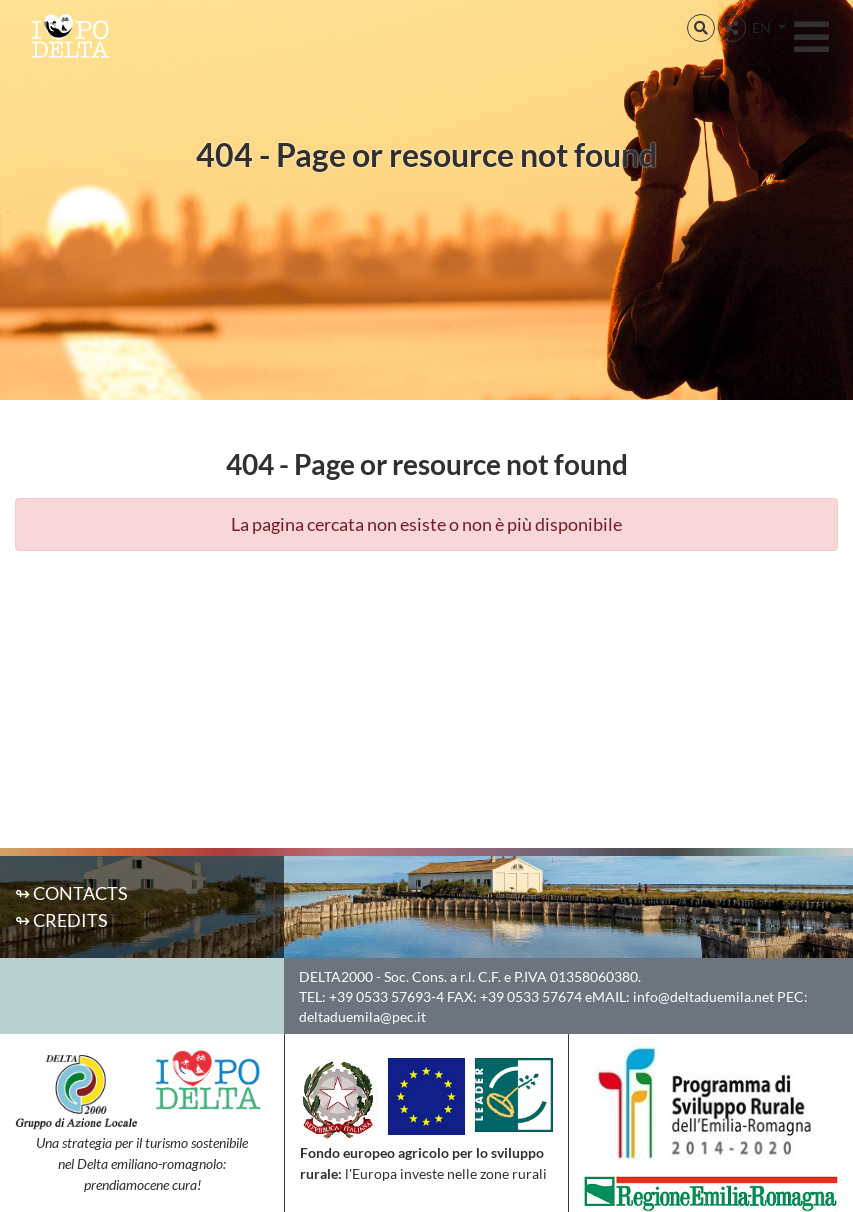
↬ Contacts (71, 893)
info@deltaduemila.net (703, 996)
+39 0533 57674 (531, 996)
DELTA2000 (336, 976)
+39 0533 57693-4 (386, 996)
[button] (701, 28)
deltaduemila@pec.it (362, 1016)
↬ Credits (61, 920)
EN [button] (763, 27)
